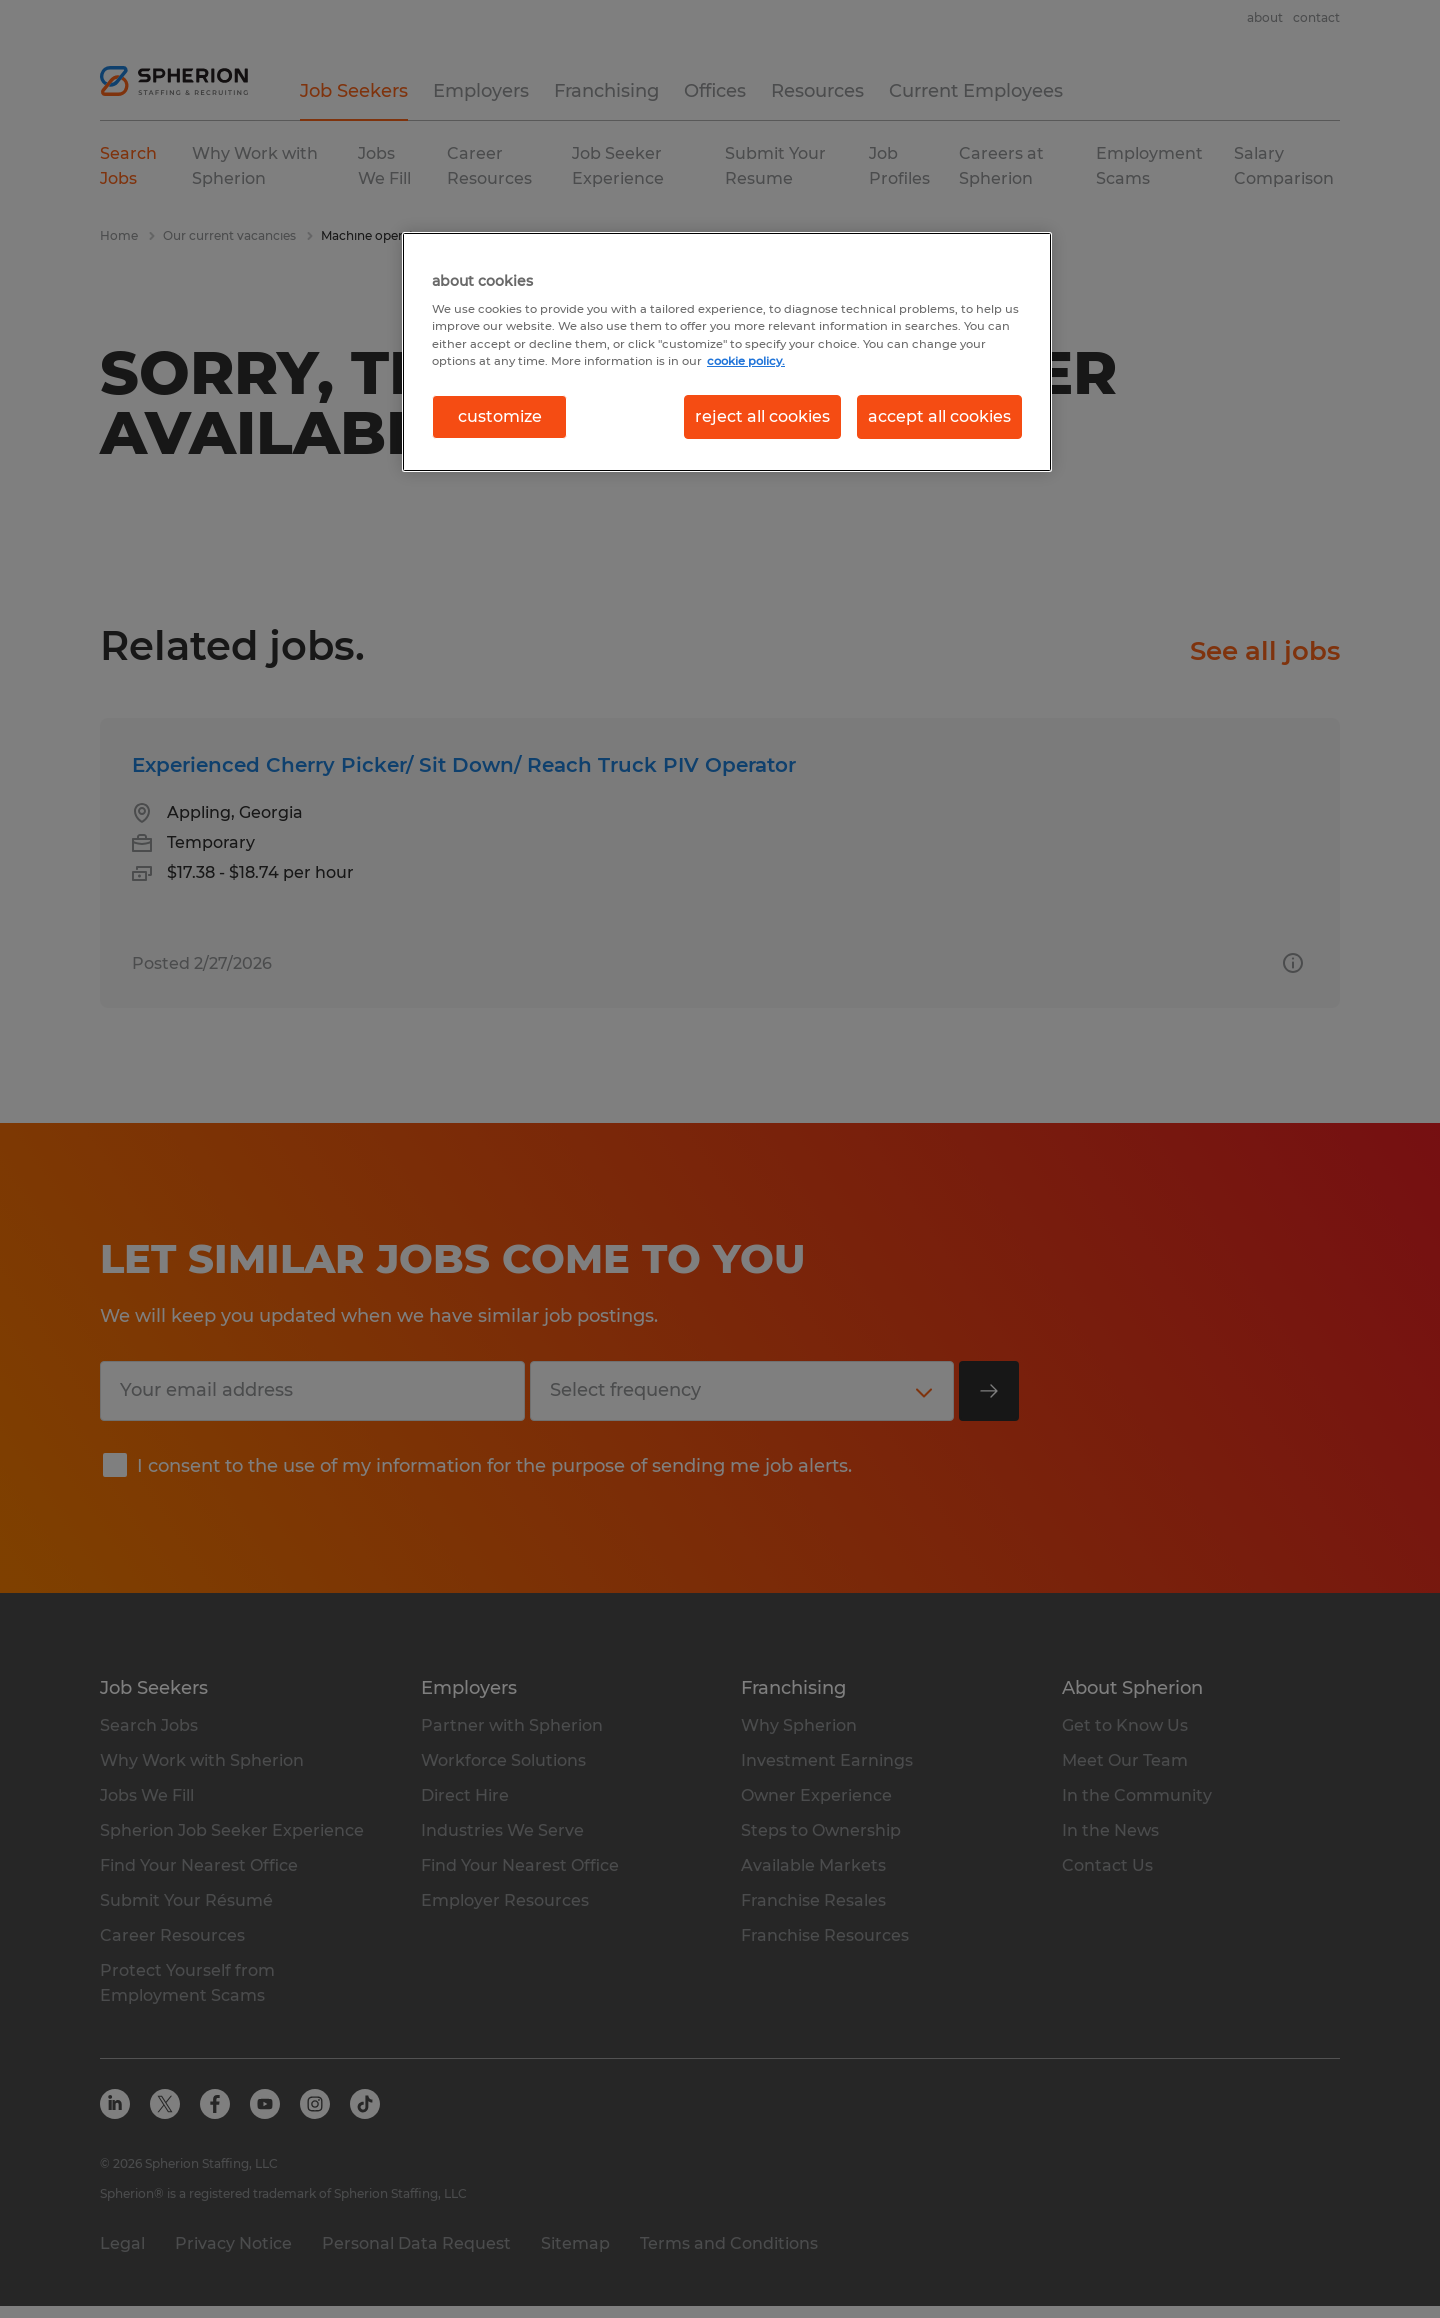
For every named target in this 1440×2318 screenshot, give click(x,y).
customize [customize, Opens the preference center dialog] (500, 416)
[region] (727, 352)
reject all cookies (762, 416)
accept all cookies (939, 416)
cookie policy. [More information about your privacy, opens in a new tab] (746, 361)
